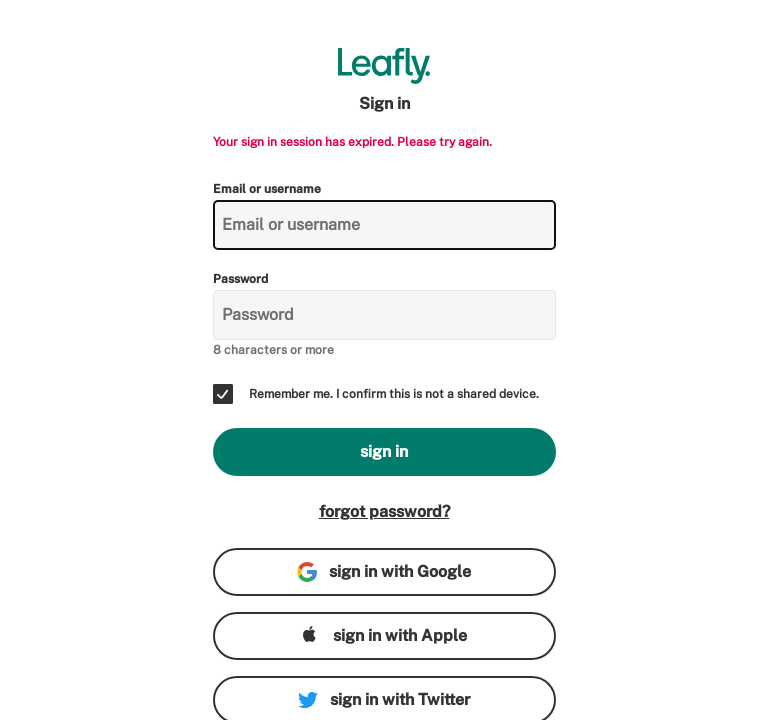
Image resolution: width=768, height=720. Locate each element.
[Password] (384, 315)
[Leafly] (384, 66)
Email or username (267, 189)
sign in (384, 451)
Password (240, 279)
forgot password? (384, 511)
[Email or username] (384, 225)
